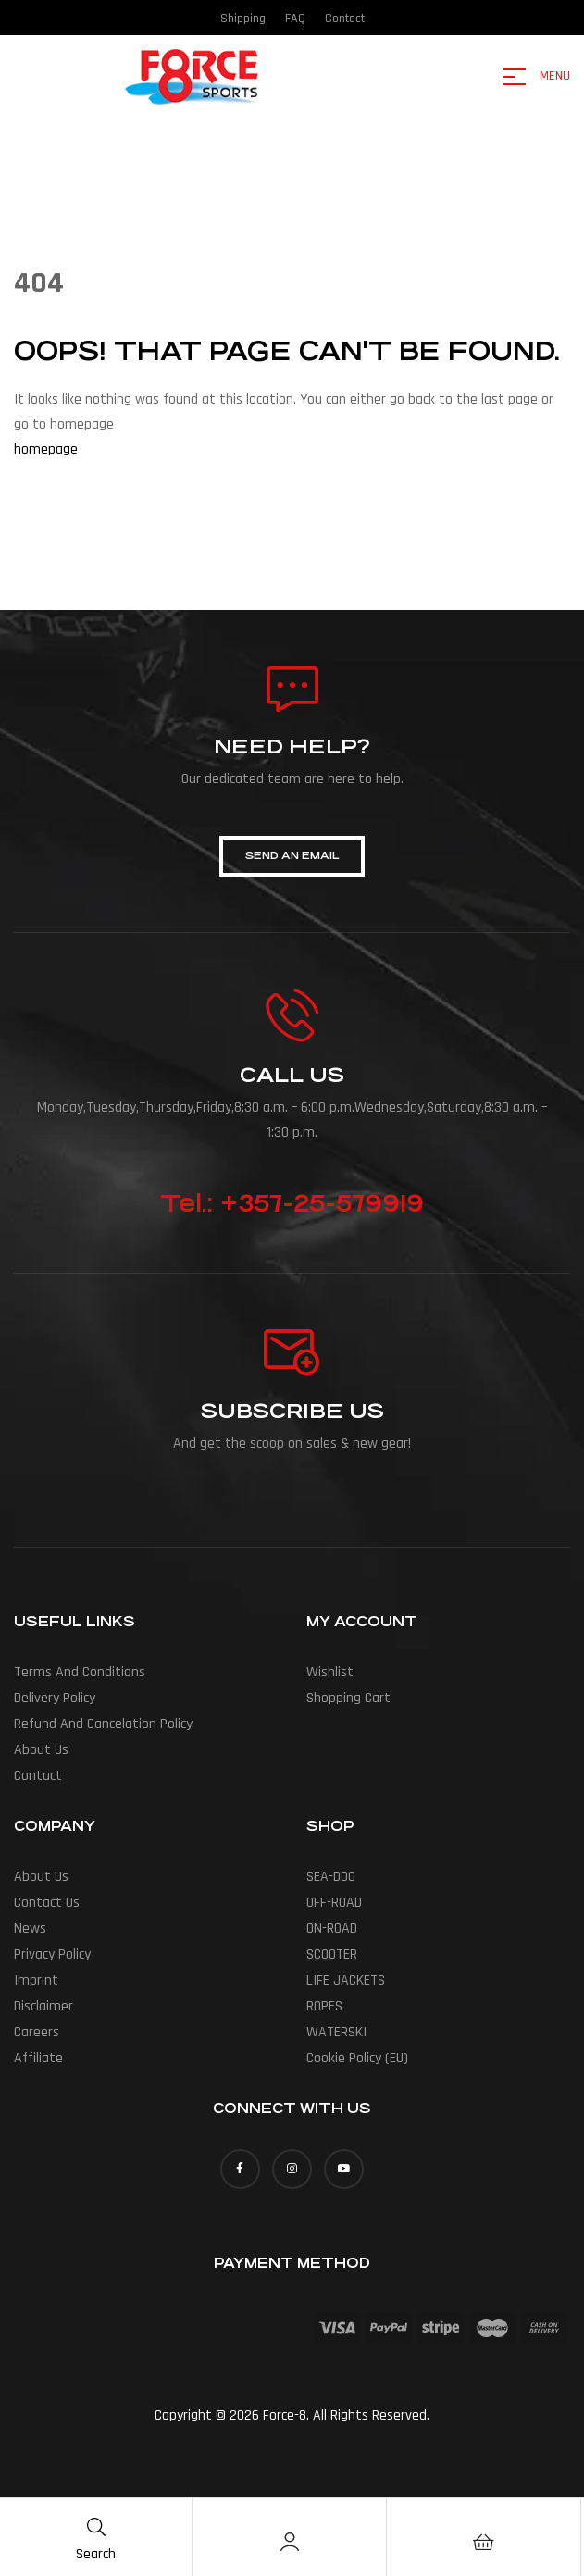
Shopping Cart (348, 1698)
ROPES (324, 2006)
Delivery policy (54, 1698)
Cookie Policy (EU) (357, 2058)
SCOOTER (331, 1954)
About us (41, 1750)
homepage (46, 449)
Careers (36, 2032)
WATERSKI (336, 2032)
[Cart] (484, 2541)
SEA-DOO (330, 1876)
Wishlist (330, 1672)
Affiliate (38, 2058)
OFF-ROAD (334, 1902)
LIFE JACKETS (345, 1980)
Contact (38, 1776)
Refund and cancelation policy (103, 1724)
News (30, 1928)
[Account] (289, 2541)
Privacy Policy (52, 1954)
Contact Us (47, 1902)
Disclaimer (43, 2006)
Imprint (36, 1980)
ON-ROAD (331, 1928)
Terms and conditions (79, 1672)
